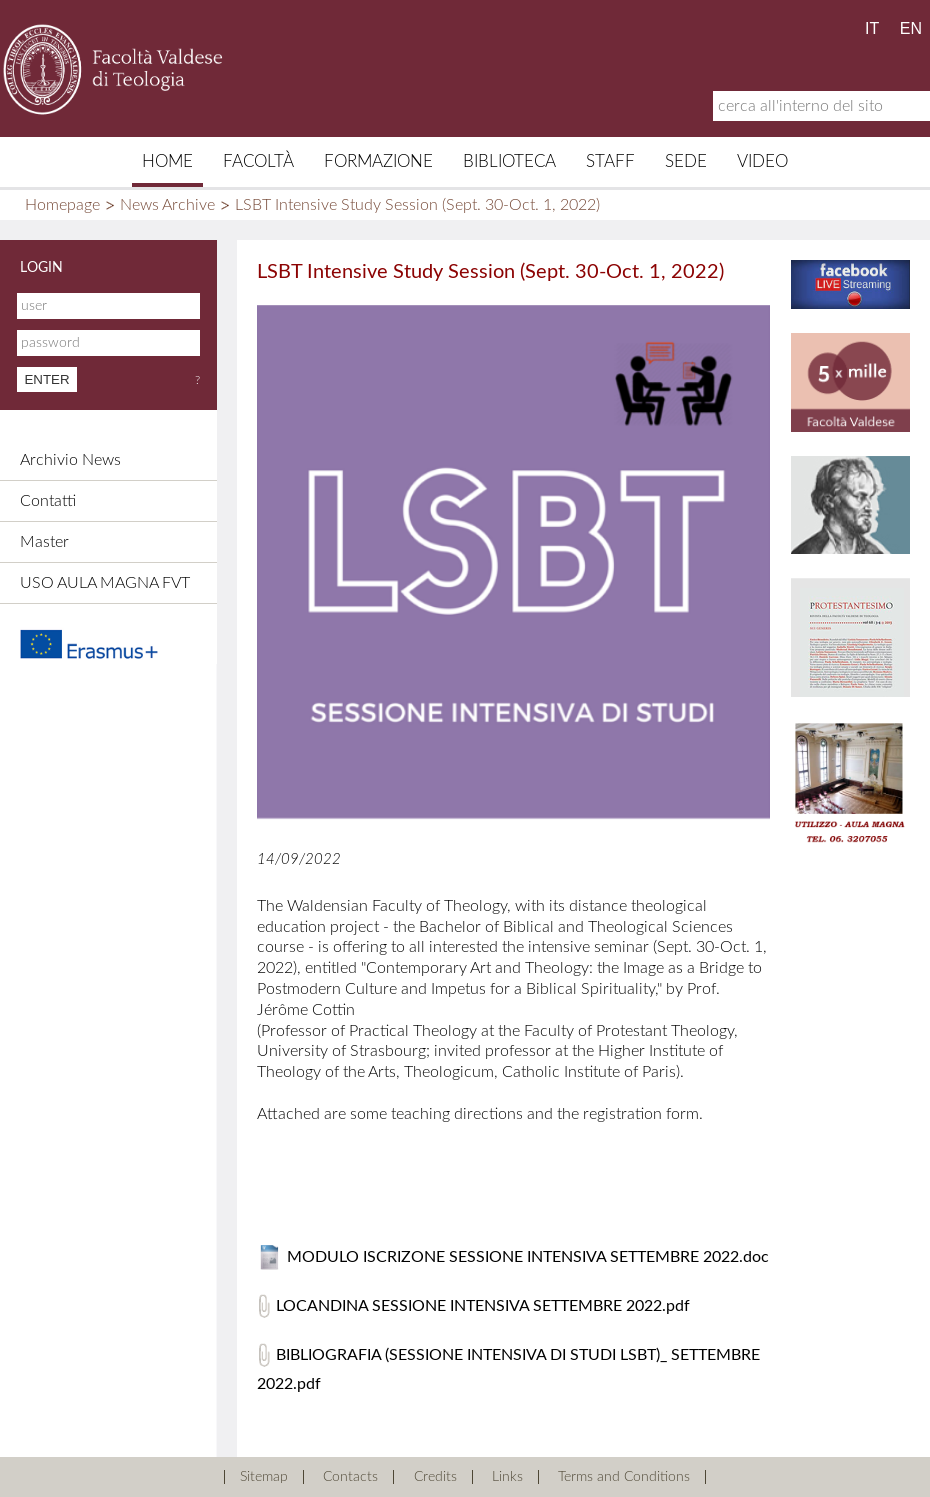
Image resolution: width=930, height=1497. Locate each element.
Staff (610, 161)
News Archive (167, 205)
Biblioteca (509, 161)
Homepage (62, 205)
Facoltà (258, 161)
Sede (686, 161)
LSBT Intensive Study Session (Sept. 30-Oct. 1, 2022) (417, 205)
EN (911, 28)
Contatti (48, 501)
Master (44, 542)
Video (762, 161)
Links (507, 1477)
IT (872, 28)
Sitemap (264, 1477)
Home (167, 161)
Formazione (378, 161)
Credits (435, 1477)
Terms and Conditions (624, 1477)
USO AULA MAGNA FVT (105, 583)
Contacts (350, 1477)
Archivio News (70, 460)
